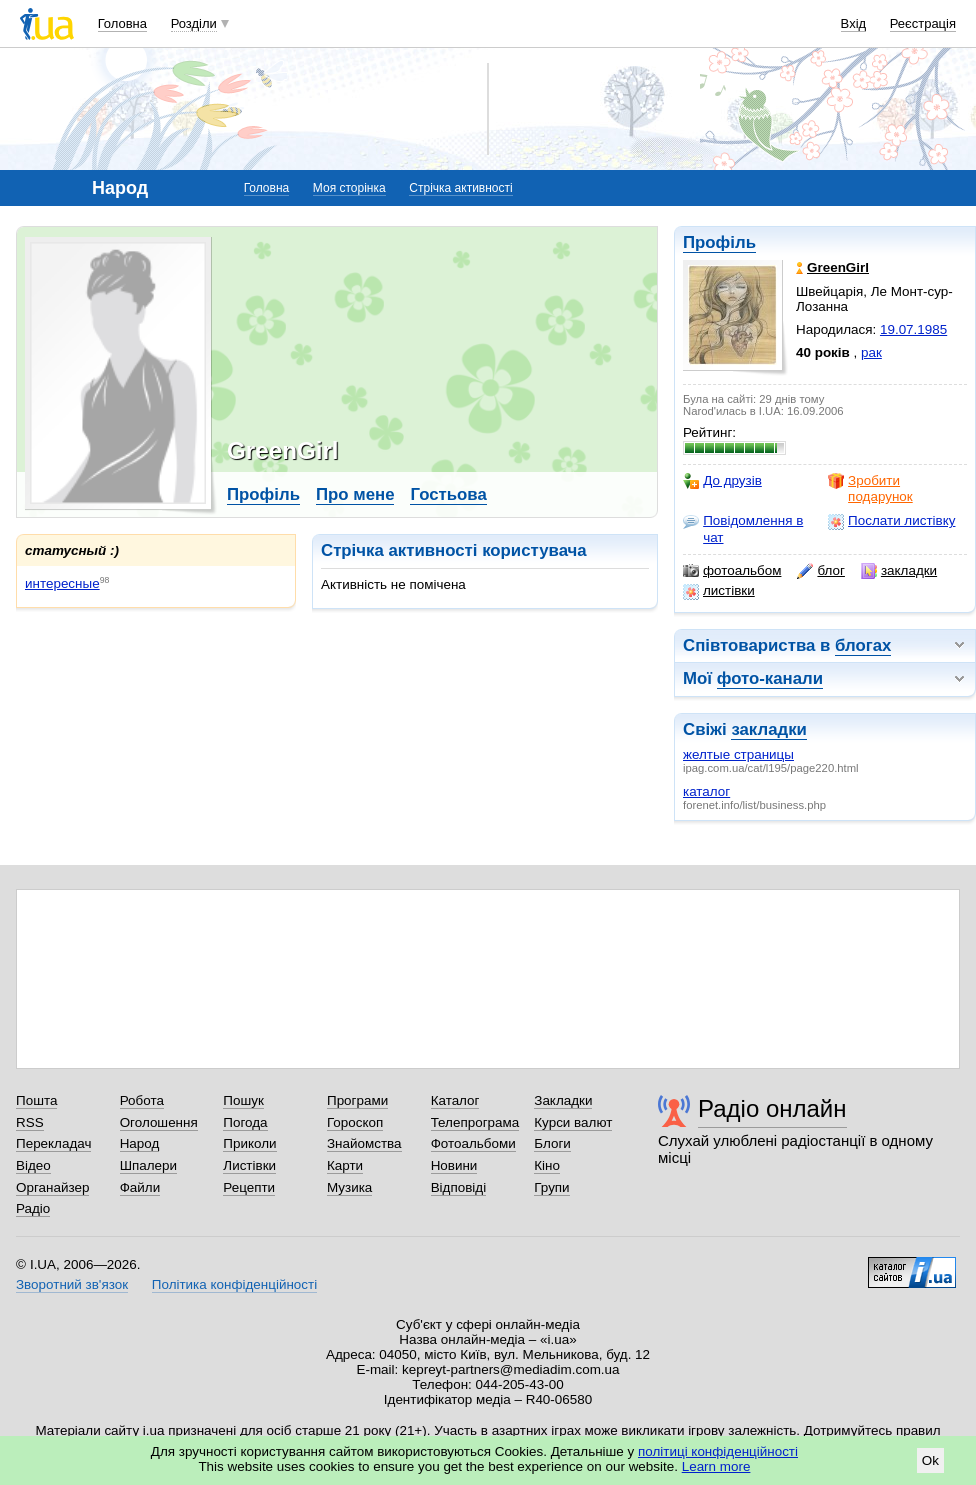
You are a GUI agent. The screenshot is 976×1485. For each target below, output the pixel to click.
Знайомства (364, 1143)
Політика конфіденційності (234, 1284)
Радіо (33, 1208)
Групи (551, 1187)
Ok (930, 1460)
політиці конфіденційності (718, 1451)
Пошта (36, 1100)
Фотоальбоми (473, 1143)
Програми (357, 1100)
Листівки (249, 1165)
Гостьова (448, 494)
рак (871, 352)
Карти (345, 1165)
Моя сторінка (349, 188)
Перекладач (53, 1143)
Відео (33, 1165)
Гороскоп (355, 1122)
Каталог (455, 1100)
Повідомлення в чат (743, 528)
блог (820, 571)
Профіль (719, 242)
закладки (899, 571)
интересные (62, 583)
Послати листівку (891, 521)
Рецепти (249, 1187)
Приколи (249, 1143)
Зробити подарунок (870, 488)
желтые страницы (738, 754)
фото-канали (770, 678)
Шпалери (148, 1165)
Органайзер (52, 1187)
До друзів (722, 481)
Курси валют (573, 1122)
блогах (863, 645)
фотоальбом (732, 571)
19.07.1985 (913, 329)
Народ (140, 1143)
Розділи (194, 23)
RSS (30, 1122)
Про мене (355, 494)
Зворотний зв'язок (72, 1284)
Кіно (547, 1165)
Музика (349, 1187)
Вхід (854, 23)
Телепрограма (475, 1122)
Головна (122, 23)
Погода (245, 1122)
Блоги (552, 1143)
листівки (719, 591)
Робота (142, 1100)
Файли (140, 1187)
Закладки (563, 1100)
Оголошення (159, 1122)
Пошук (243, 1100)
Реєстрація (923, 23)
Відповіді (459, 1187)
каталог (706, 791)
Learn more (716, 1466)
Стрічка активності (460, 188)
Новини (454, 1165)
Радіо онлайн (772, 1108)
